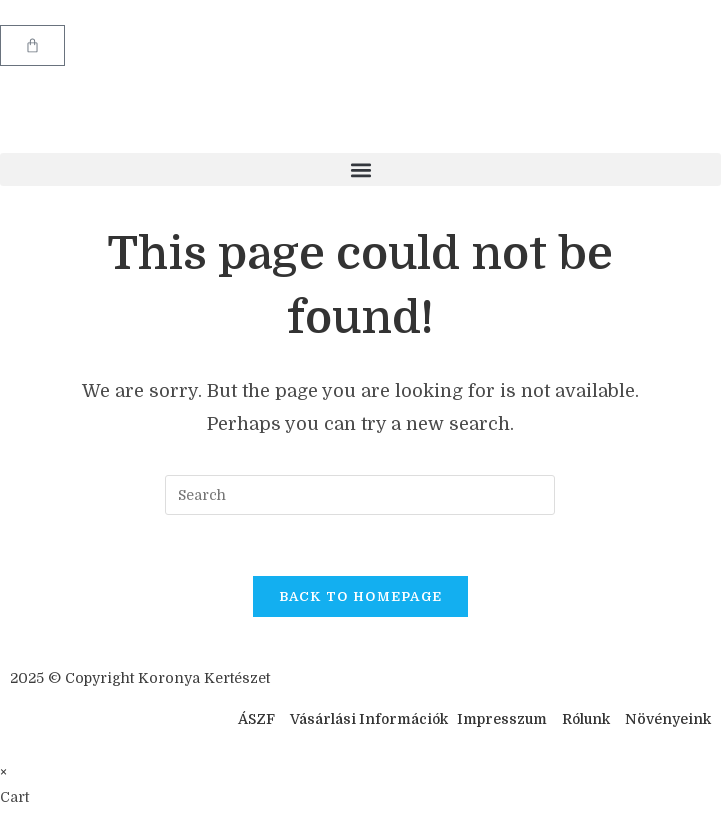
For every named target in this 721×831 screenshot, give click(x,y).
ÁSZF (256, 719)
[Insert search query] (360, 495)
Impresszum (502, 719)
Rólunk (586, 719)
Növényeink (668, 719)
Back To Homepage (361, 596)
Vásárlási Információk (370, 719)
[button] (360, 169)
